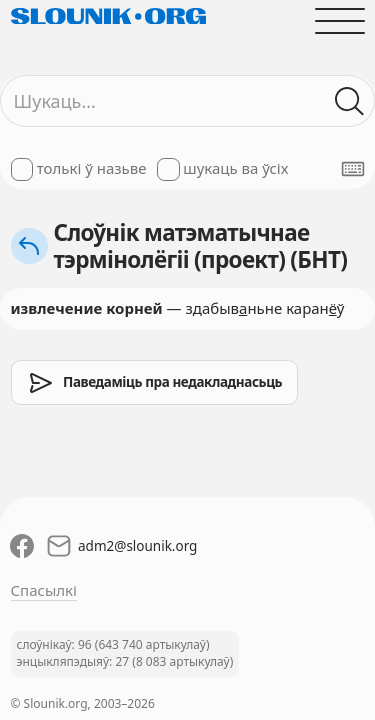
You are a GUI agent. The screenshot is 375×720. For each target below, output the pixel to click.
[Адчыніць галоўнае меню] (339, 20)
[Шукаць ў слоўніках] (349, 101)
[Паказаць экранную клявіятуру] (353, 169)
